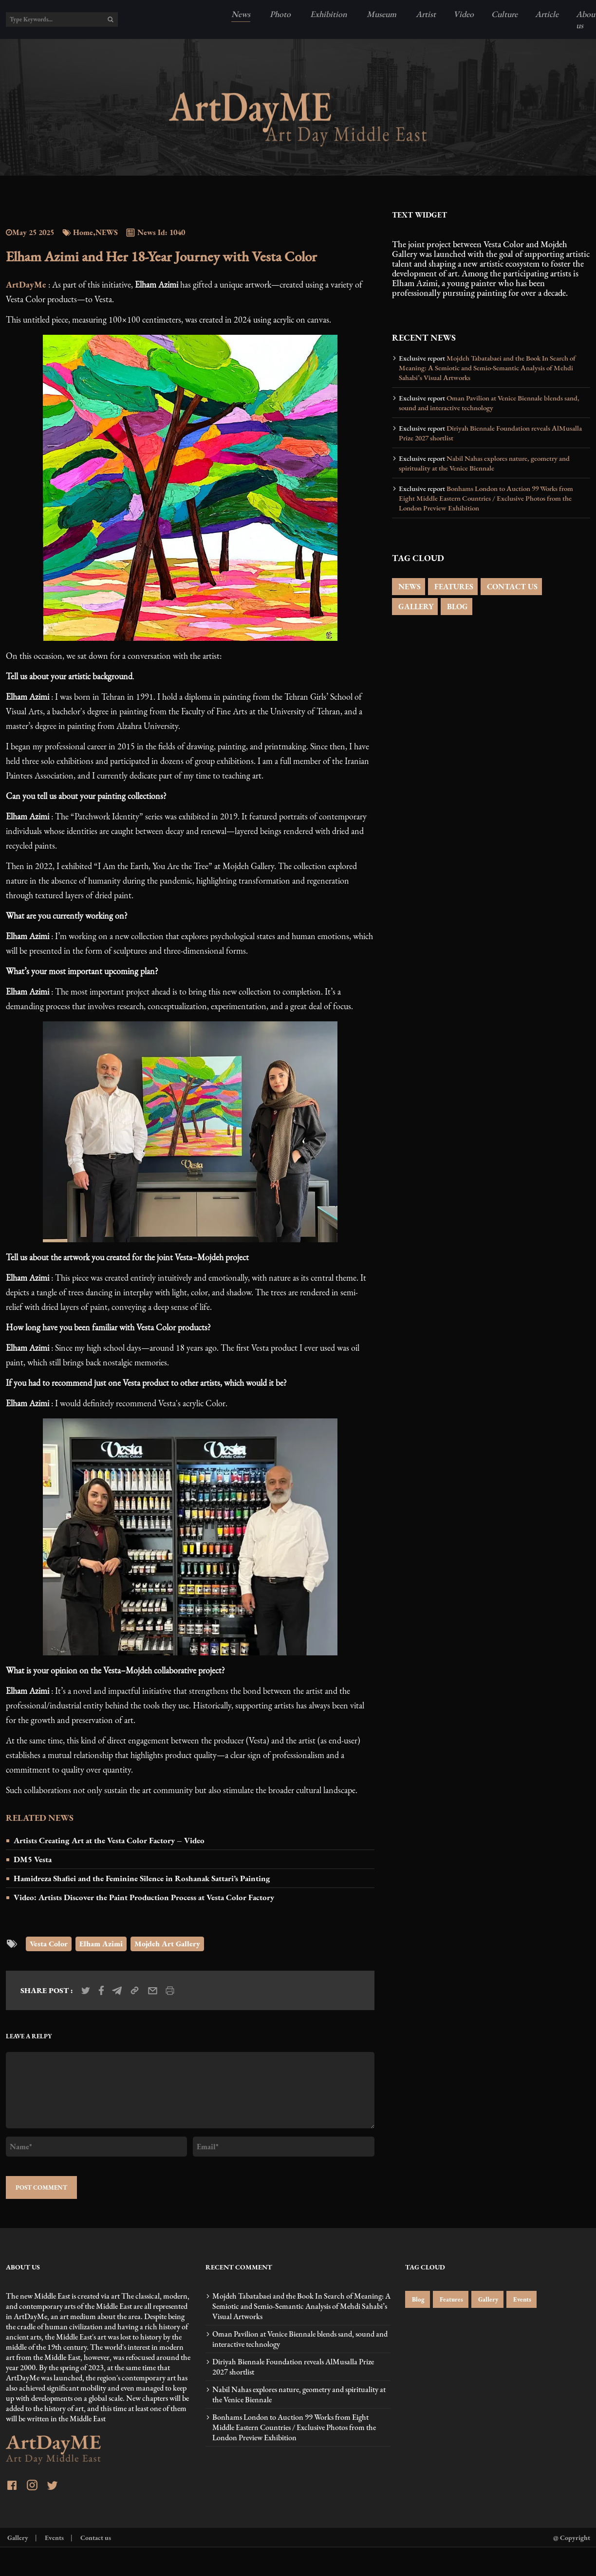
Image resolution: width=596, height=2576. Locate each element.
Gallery (487, 2299)
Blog (417, 2299)
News (240, 13)
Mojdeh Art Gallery (167, 1944)
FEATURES (452, 586)
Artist (425, 13)
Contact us (95, 2537)
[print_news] (170, 1990)
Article (547, 13)
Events (521, 2299)
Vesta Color (49, 1944)
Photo (279, 13)
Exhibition (327, 13)
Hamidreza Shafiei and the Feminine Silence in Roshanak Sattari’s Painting (142, 1878)
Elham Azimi (101, 1944)
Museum (380, 13)
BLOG (456, 606)
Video (463, 13)
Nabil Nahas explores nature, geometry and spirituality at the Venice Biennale (484, 463)
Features (450, 2299)
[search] (110, 19)
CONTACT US (511, 586)
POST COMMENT (41, 2187)
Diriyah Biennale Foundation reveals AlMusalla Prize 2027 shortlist (490, 433)
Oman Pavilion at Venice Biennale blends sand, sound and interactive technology (489, 403)
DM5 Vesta (33, 1859)
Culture (504, 13)
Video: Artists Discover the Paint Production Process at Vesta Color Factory (144, 1897)
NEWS (408, 586)
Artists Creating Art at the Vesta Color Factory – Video (109, 1840)
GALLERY (414, 606)
